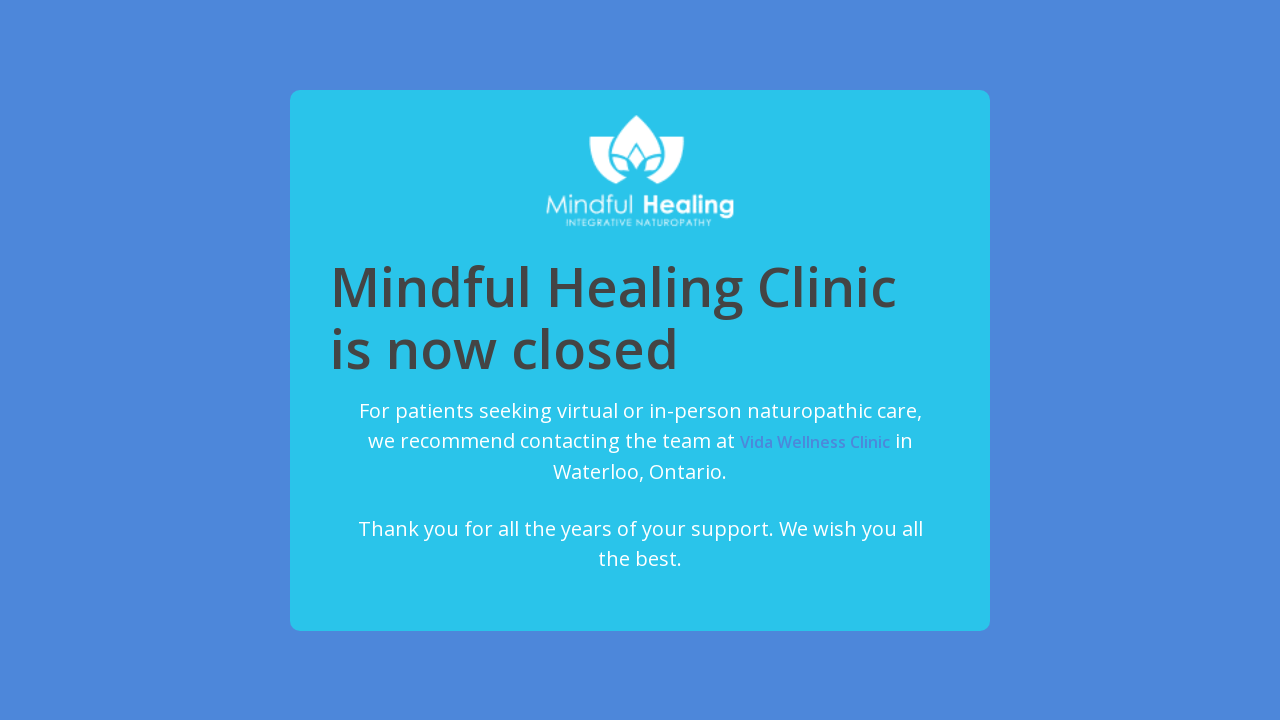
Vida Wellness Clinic (815, 442)
